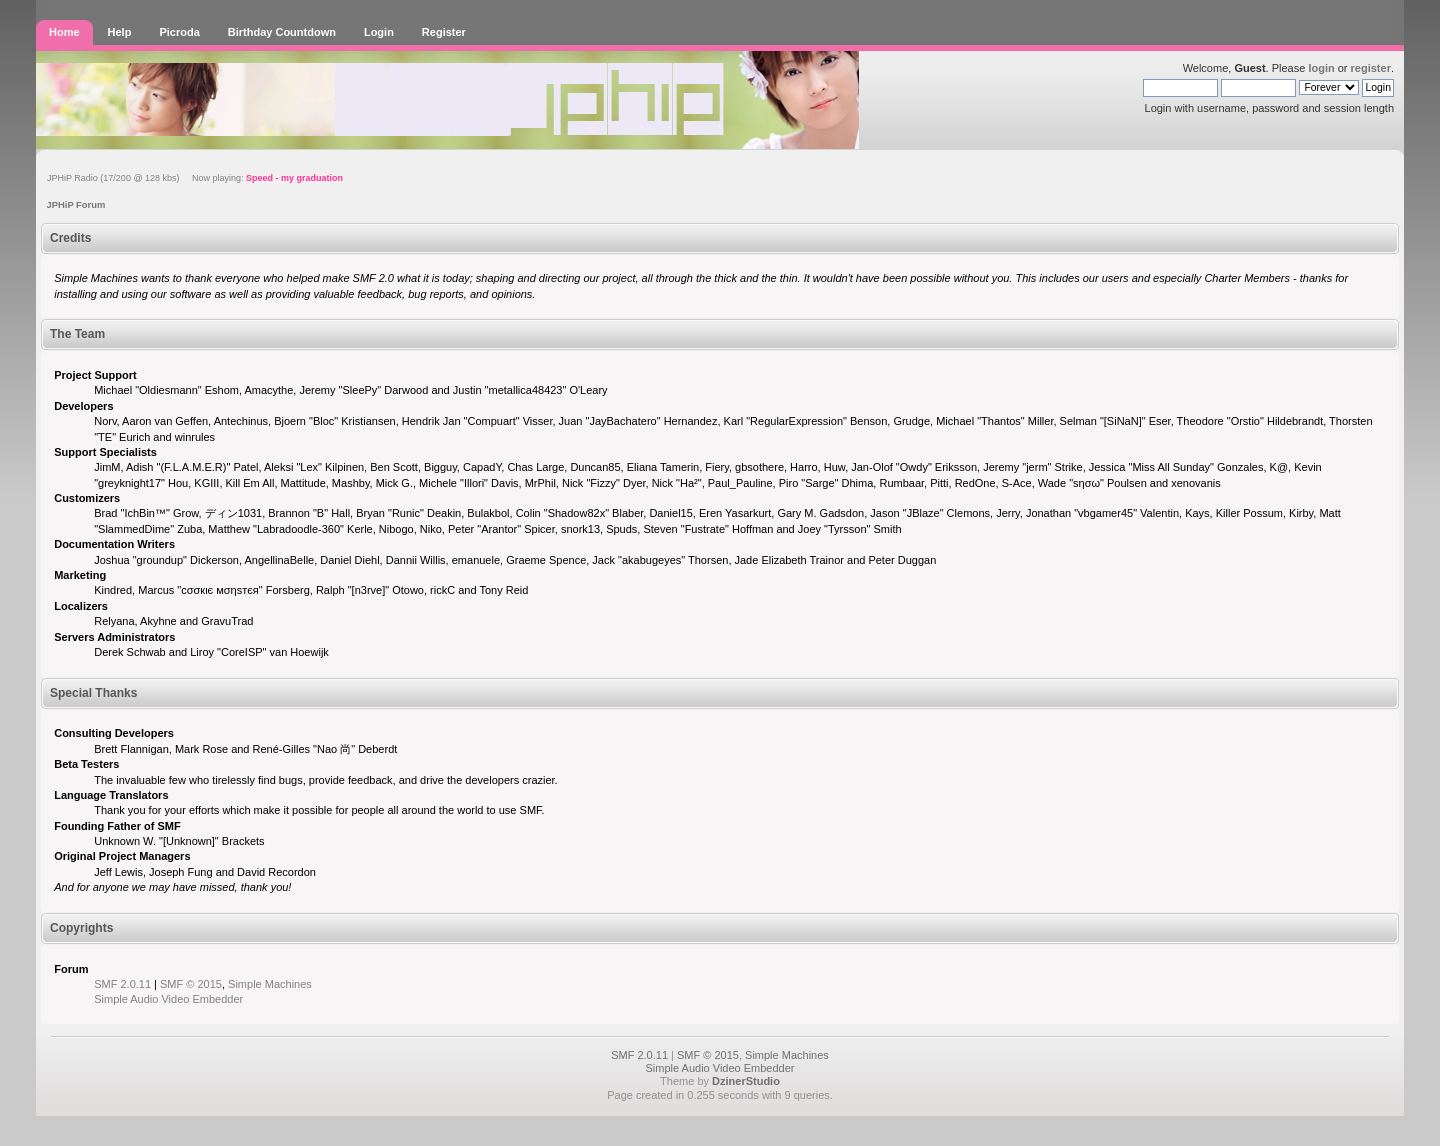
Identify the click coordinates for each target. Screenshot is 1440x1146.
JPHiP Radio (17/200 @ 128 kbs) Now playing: (195, 178)
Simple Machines (270, 984)
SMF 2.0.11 (122, 984)
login (1321, 68)
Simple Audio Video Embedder (168, 999)
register (1371, 68)
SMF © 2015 (191, 984)
